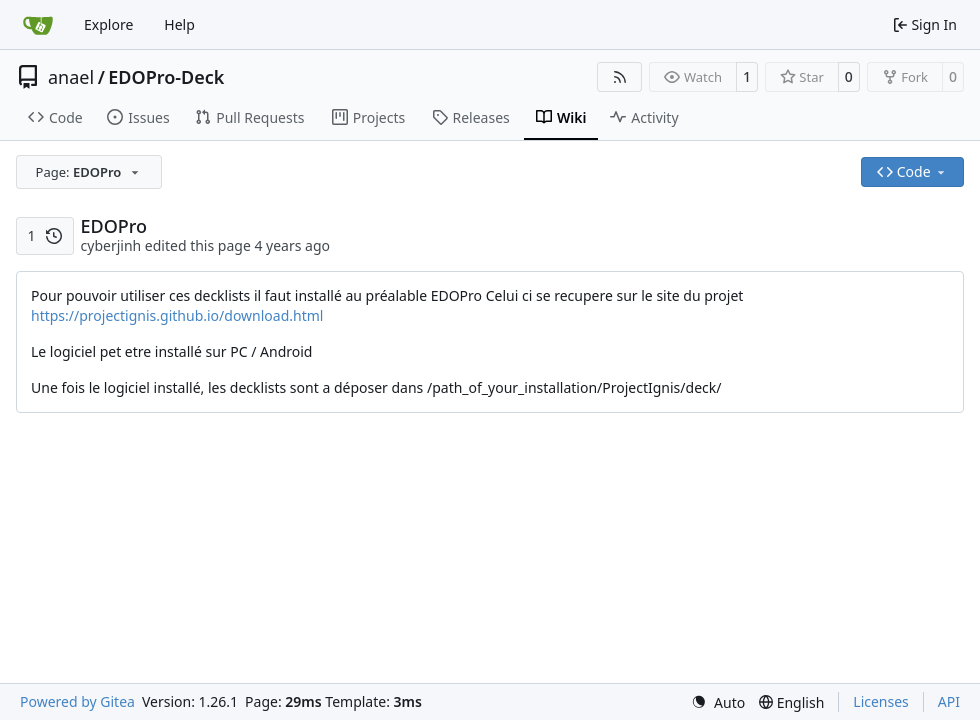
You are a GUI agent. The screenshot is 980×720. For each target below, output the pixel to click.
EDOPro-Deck (166, 77)
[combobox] (89, 172)
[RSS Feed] (620, 77)
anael (71, 77)
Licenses (881, 701)
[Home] (38, 25)
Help (179, 24)
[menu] (718, 702)
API (949, 701)
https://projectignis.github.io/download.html (177, 315)
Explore (108, 24)
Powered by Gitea (77, 701)
